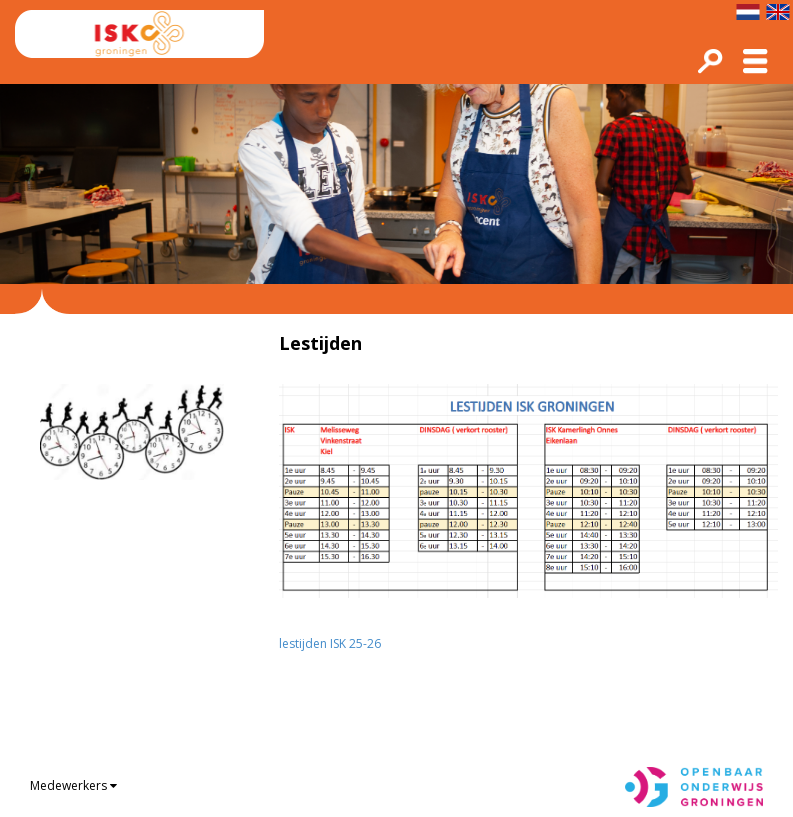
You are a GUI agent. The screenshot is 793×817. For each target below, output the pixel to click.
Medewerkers (68, 785)
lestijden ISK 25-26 (330, 643)
